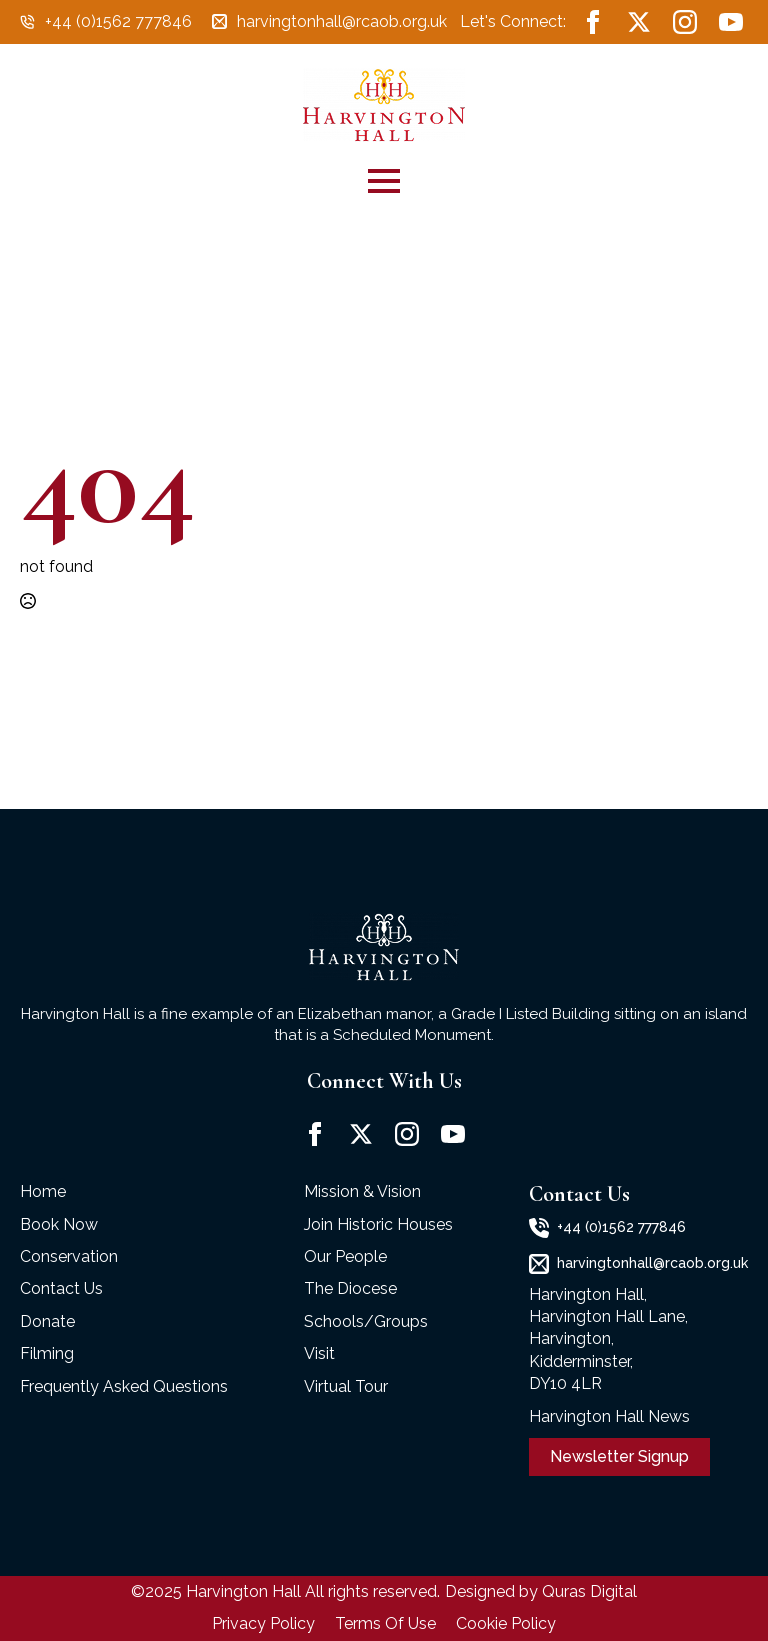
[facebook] (593, 22)
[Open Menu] (384, 181)
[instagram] (685, 22)
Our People (345, 1256)
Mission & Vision (362, 1191)
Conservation (69, 1256)
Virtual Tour (346, 1386)
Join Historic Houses (378, 1224)
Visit (319, 1353)
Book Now (59, 1224)
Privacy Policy (263, 1623)
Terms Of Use (385, 1623)
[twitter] (639, 22)
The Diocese (350, 1288)
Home (43, 1191)
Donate (47, 1321)
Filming (47, 1353)
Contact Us (61, 1288)
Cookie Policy (506, 1623)
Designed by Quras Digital (541, 1591)
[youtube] (731, 22)
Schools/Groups (366, 1321)
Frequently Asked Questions (124, 1386)
